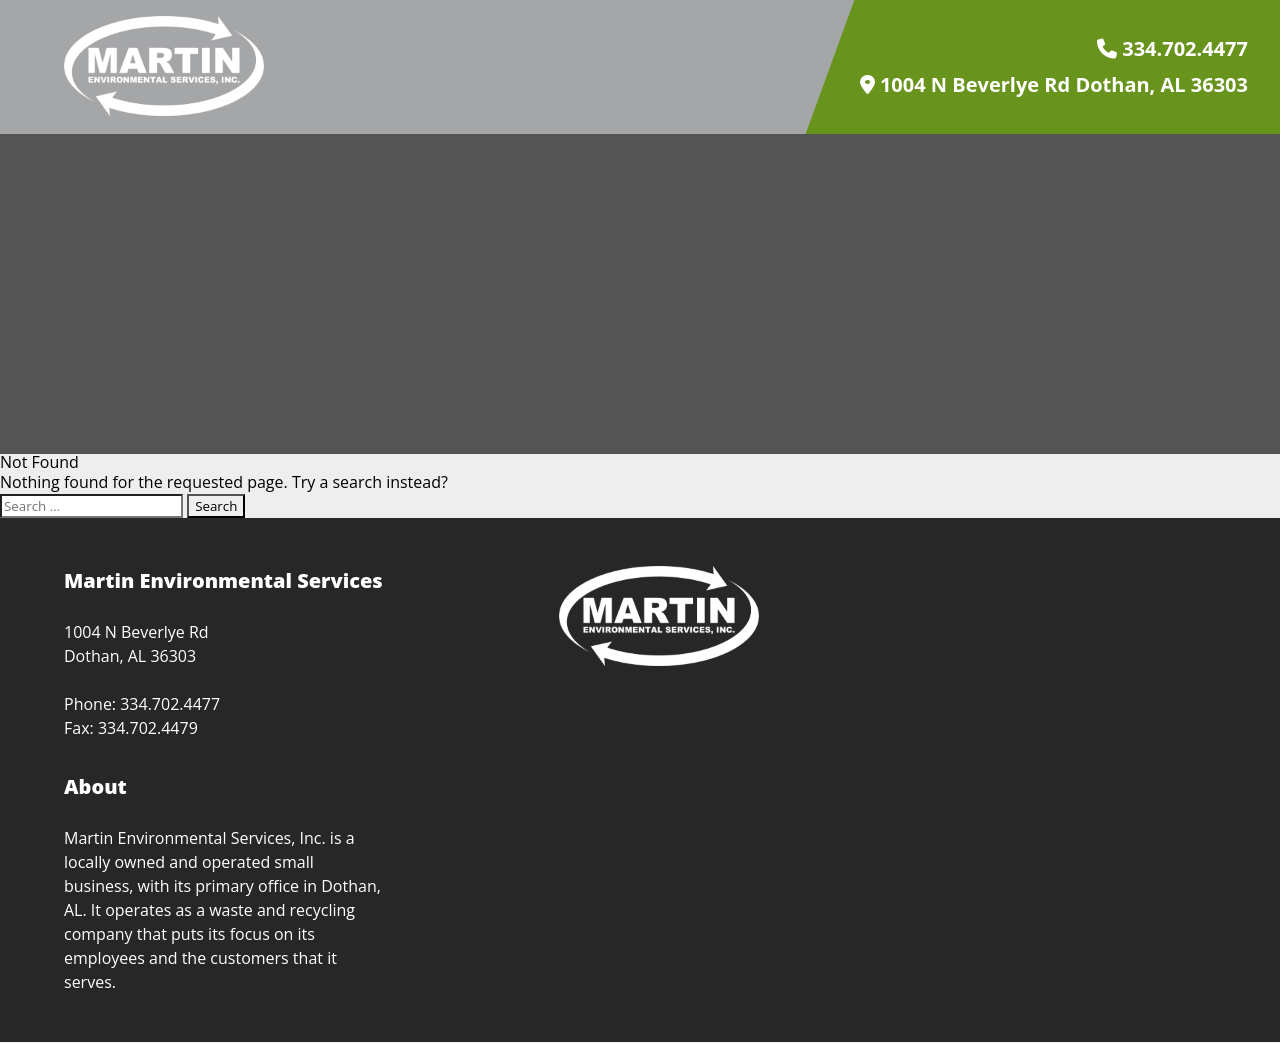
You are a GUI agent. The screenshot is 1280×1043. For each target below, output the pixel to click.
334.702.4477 (1172, 49)
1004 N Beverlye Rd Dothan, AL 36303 (1054, 85)
